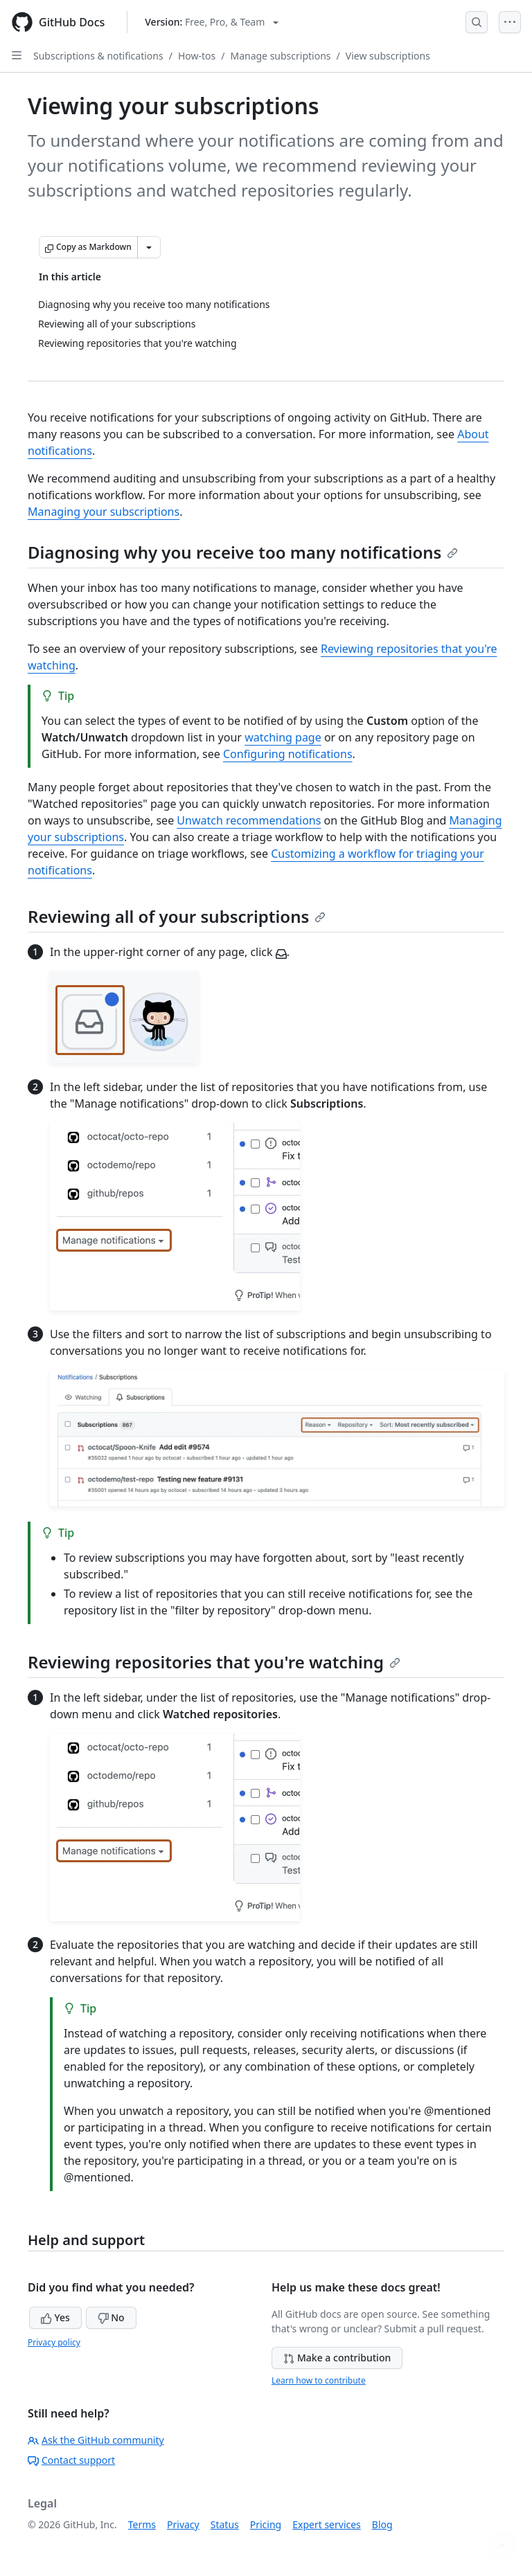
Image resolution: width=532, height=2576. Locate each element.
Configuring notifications (288, 754)
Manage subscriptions (280, 55)
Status (225, 2524)
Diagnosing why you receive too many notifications (243, 552)
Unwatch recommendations (249, 820)
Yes (55, 2317)
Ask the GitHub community (96, 2440)
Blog (382, 2524)
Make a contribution (337, 2357)
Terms (142, 2524)
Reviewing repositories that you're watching (214, 1661)
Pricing (265, 2524)
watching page (283, 737)
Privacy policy (54, 2342)
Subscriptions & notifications (98, 55)
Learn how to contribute (319, 2380)
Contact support (71, 2460)
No (111, 2317)
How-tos (196, 55)
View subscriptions (388, 55)
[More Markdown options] (149, 247)
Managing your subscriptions (103, 511)
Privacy (183, 2524)
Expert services (326, 2524)
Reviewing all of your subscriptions (177, 916)
